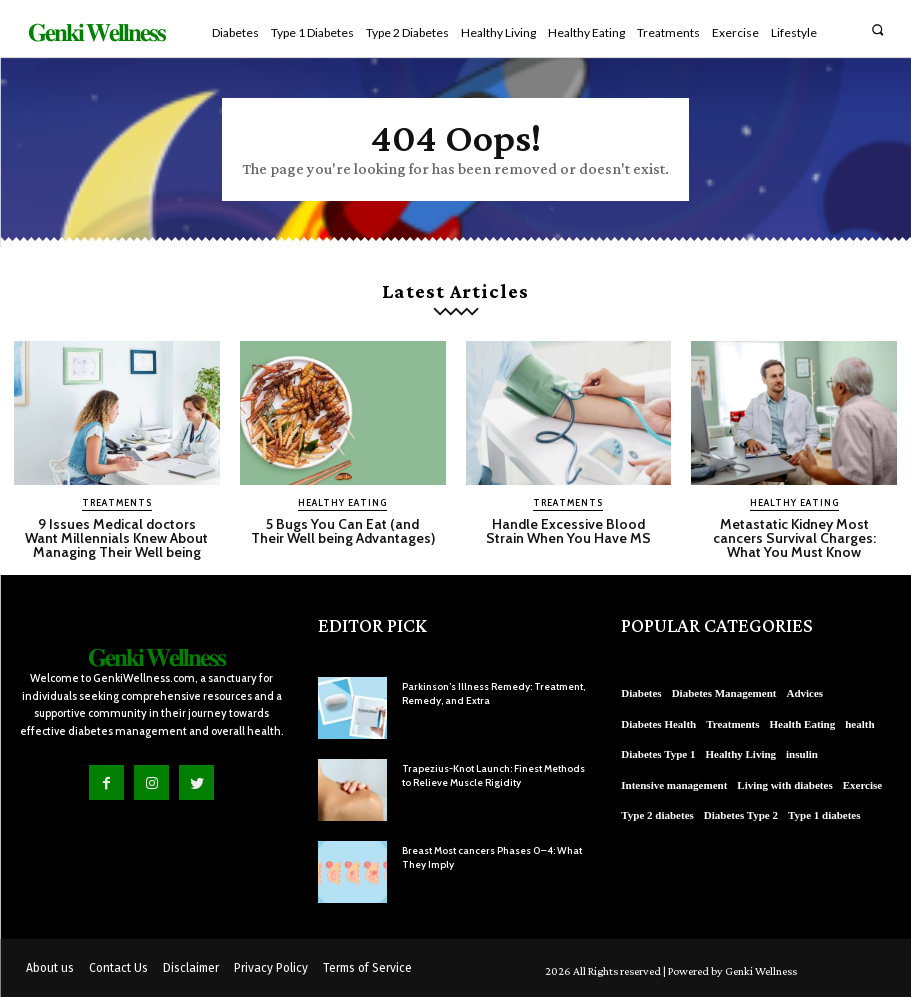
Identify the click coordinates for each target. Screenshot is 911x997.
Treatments (117, 502)
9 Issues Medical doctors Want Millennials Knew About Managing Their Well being (116, 538)
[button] (877, 29)
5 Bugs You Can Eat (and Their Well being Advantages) (343, 531)
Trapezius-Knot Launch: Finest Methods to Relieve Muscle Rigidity (493, 775)
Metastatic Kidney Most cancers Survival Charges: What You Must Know (794, 538)
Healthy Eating (342, 502)
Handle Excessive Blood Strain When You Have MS (568, 531)
